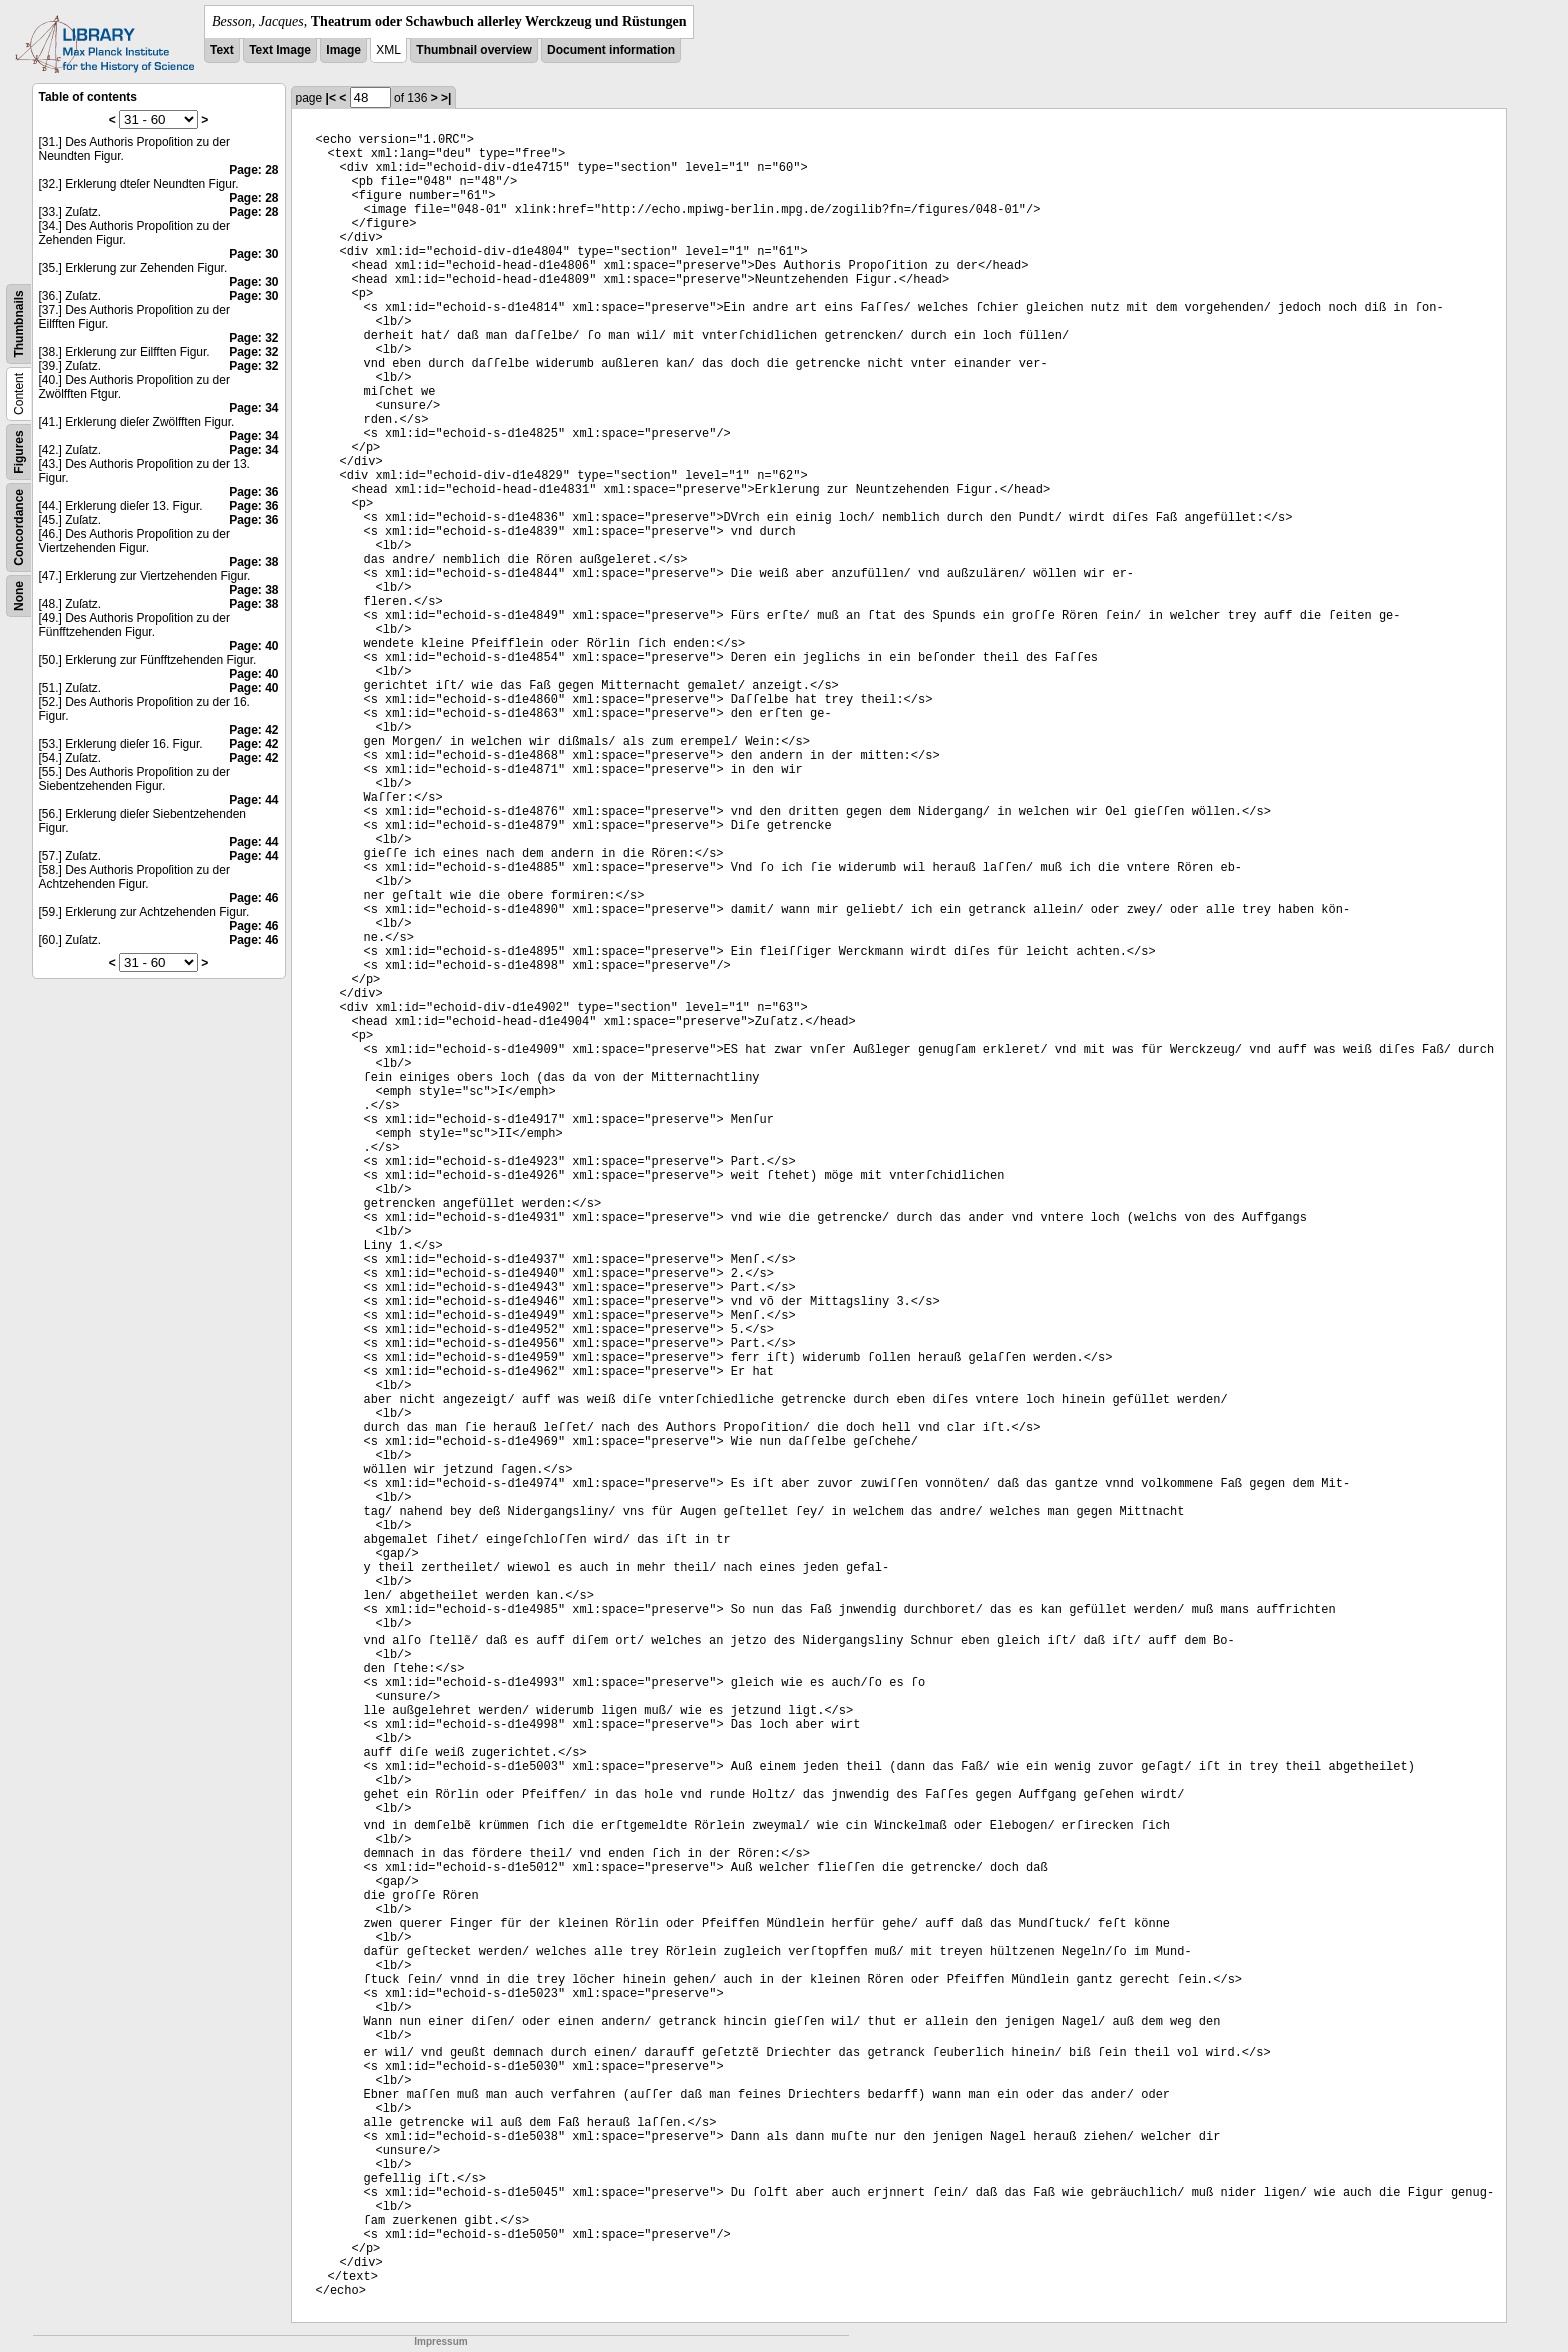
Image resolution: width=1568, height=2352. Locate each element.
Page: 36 (253, 492)
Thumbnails (19, 323)
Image (343, 50)
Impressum (440, 2341)
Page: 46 (253, 898)
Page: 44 (253, 800)
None (19, 596)
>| (446, 98)
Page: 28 (253, 170)
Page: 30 (253, 254)
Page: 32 (253, 338)
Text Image (280, 50)
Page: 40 (253, 646)
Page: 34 (253, 408)
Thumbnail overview (473, 50)
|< (331, 98)
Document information (611, 50)
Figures (19, 451)
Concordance (19, 527)
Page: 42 (253, 730)
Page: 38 (253, 562)
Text (222, 50)
